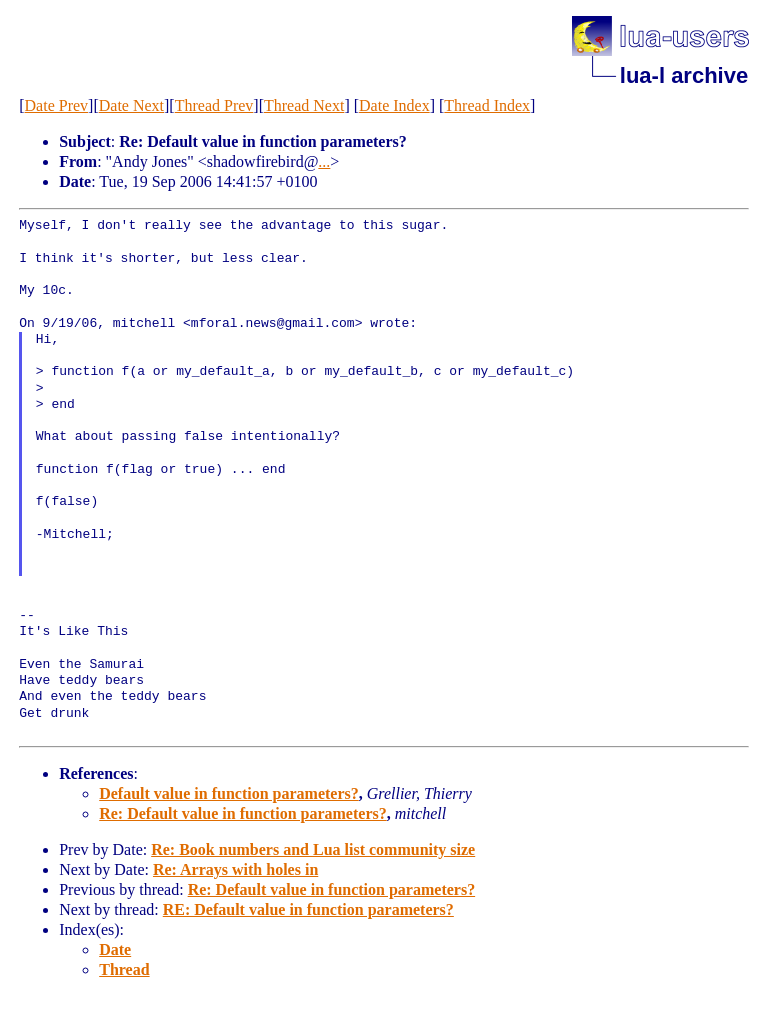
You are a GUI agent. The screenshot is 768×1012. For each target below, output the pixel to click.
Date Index (394, 105)
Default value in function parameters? (229, 793)
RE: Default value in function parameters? (308, 909)
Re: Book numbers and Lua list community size (313, 849)
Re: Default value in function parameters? (243, 813)
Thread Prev (214, 105)
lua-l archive (684, 75)
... (324, 161)
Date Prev (57, 105)
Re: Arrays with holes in (235, 869)
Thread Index (487, 105)
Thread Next (304, 105)
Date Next (131, 105)
